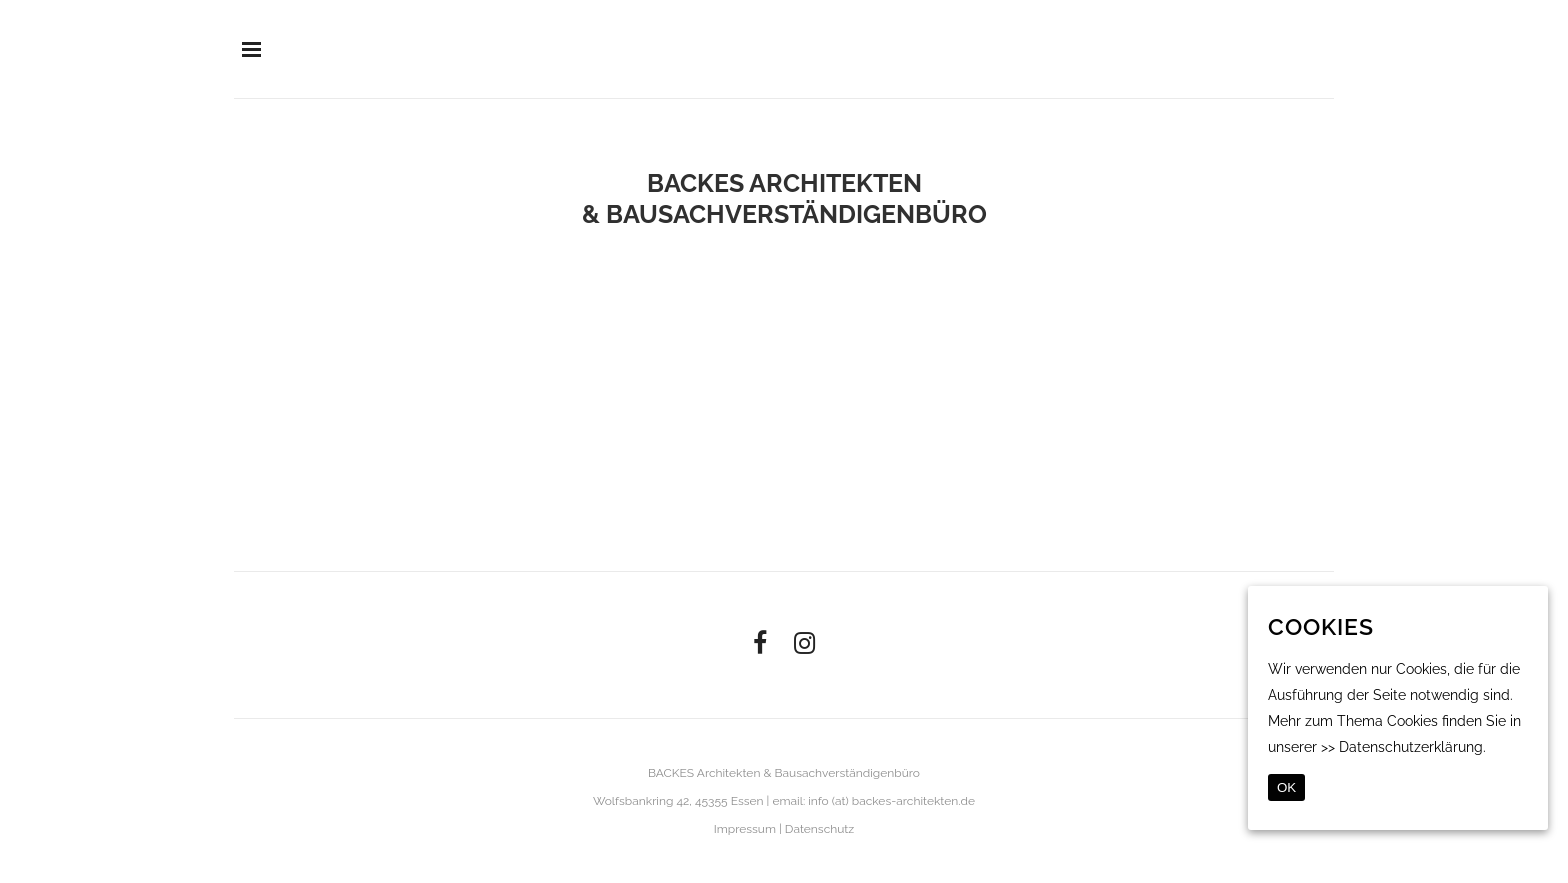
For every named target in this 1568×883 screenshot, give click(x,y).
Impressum (745, 829)
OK (1286, 787)
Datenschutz (819, 829)
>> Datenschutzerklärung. (1403, 747)
